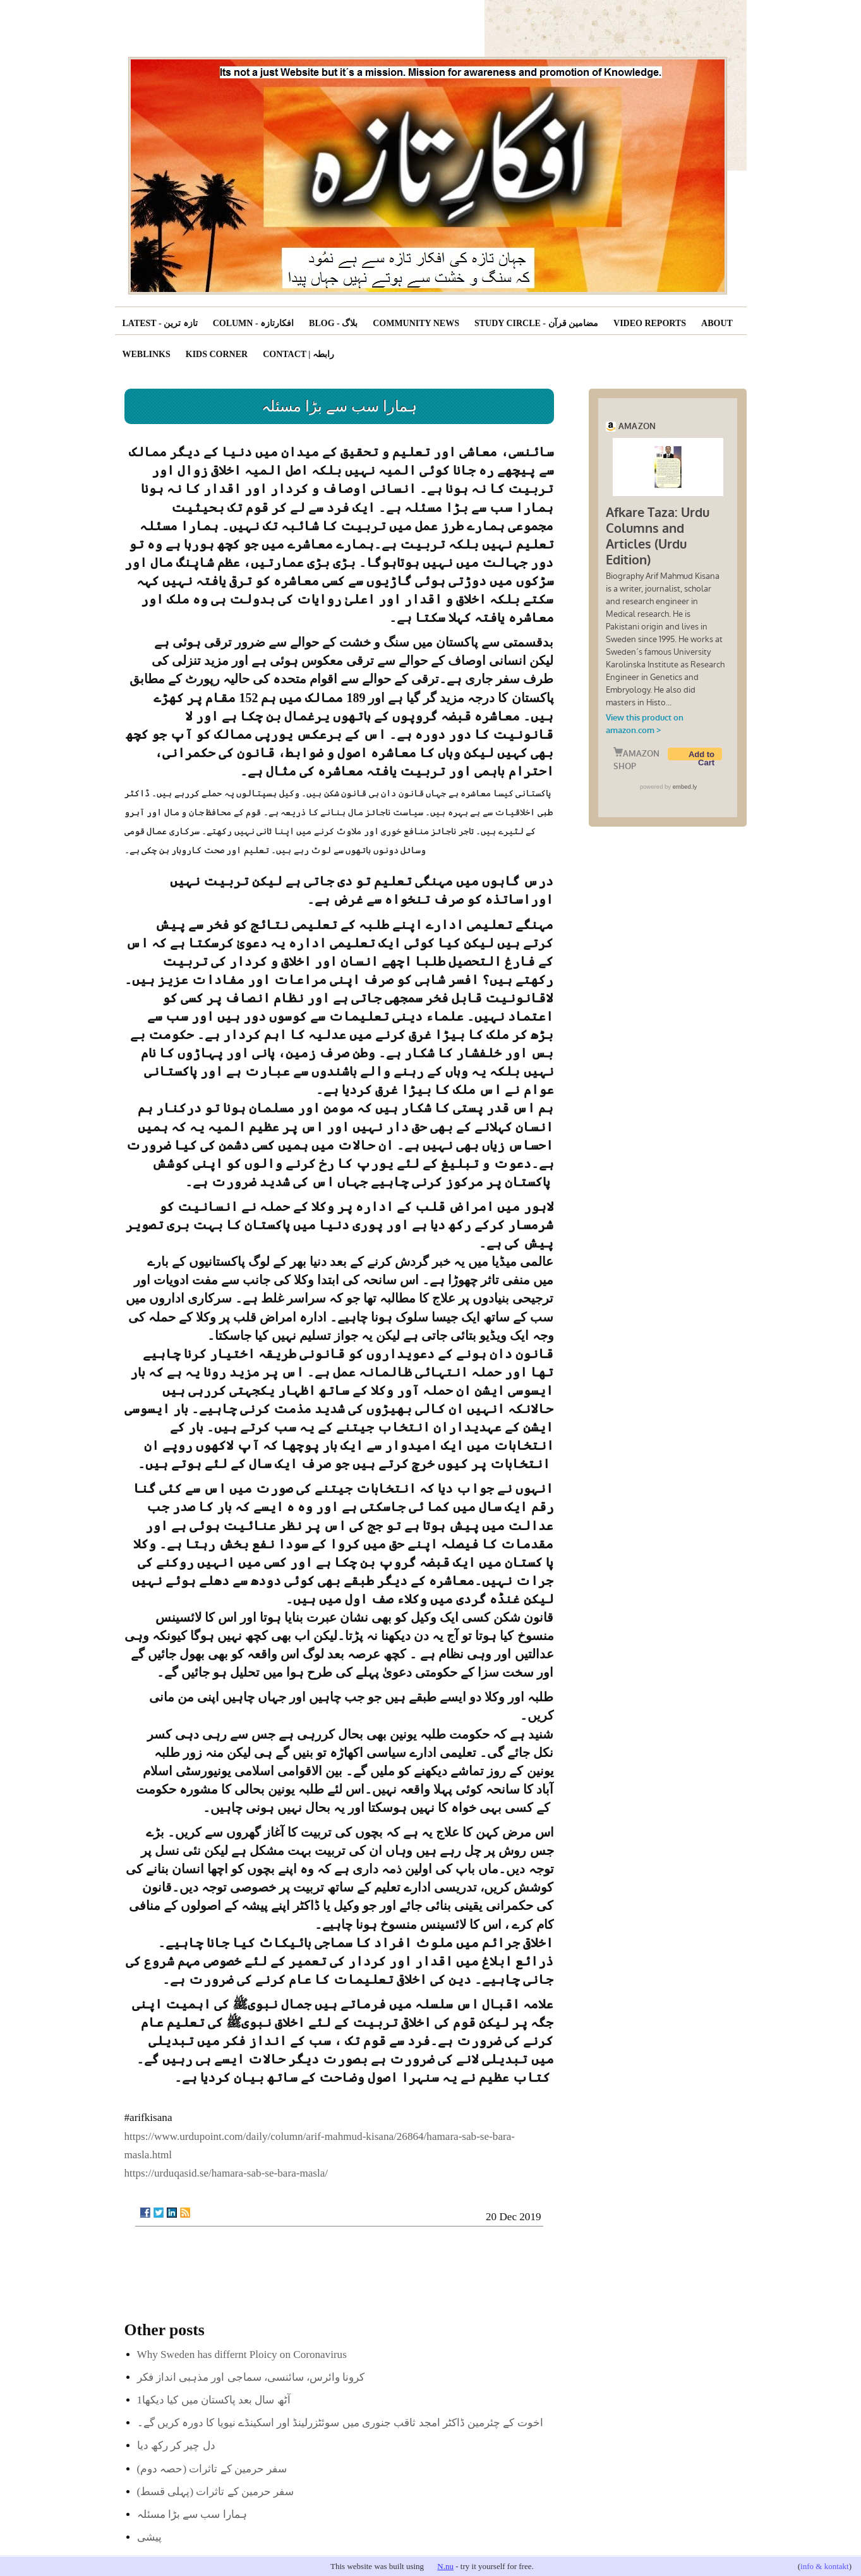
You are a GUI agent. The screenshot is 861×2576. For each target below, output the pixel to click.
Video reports (649, 323)
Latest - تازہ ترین (160, 323)
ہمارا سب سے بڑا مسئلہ (192, 2514)
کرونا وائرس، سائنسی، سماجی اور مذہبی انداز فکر (251, 2377)
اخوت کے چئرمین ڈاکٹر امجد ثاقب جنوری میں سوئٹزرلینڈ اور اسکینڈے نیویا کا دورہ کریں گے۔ (340, 2423)
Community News (416, 323)
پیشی (149, 2537)
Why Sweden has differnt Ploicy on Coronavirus (242, 2354)
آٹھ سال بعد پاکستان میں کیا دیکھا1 (214, 2400)
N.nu (445, 2566)
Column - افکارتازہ (253, 323)
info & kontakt (824, 2566)
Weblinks (147, 354)
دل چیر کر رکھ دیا (176, 2445)
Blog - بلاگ (333, 323)
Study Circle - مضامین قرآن (536, 323)
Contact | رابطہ (298, 354)
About (717, 323)
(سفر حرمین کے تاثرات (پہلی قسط (215, 2492)
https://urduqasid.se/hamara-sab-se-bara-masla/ (226, 2173)
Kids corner (217, 354)
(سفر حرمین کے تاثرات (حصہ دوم (212, 2469)
